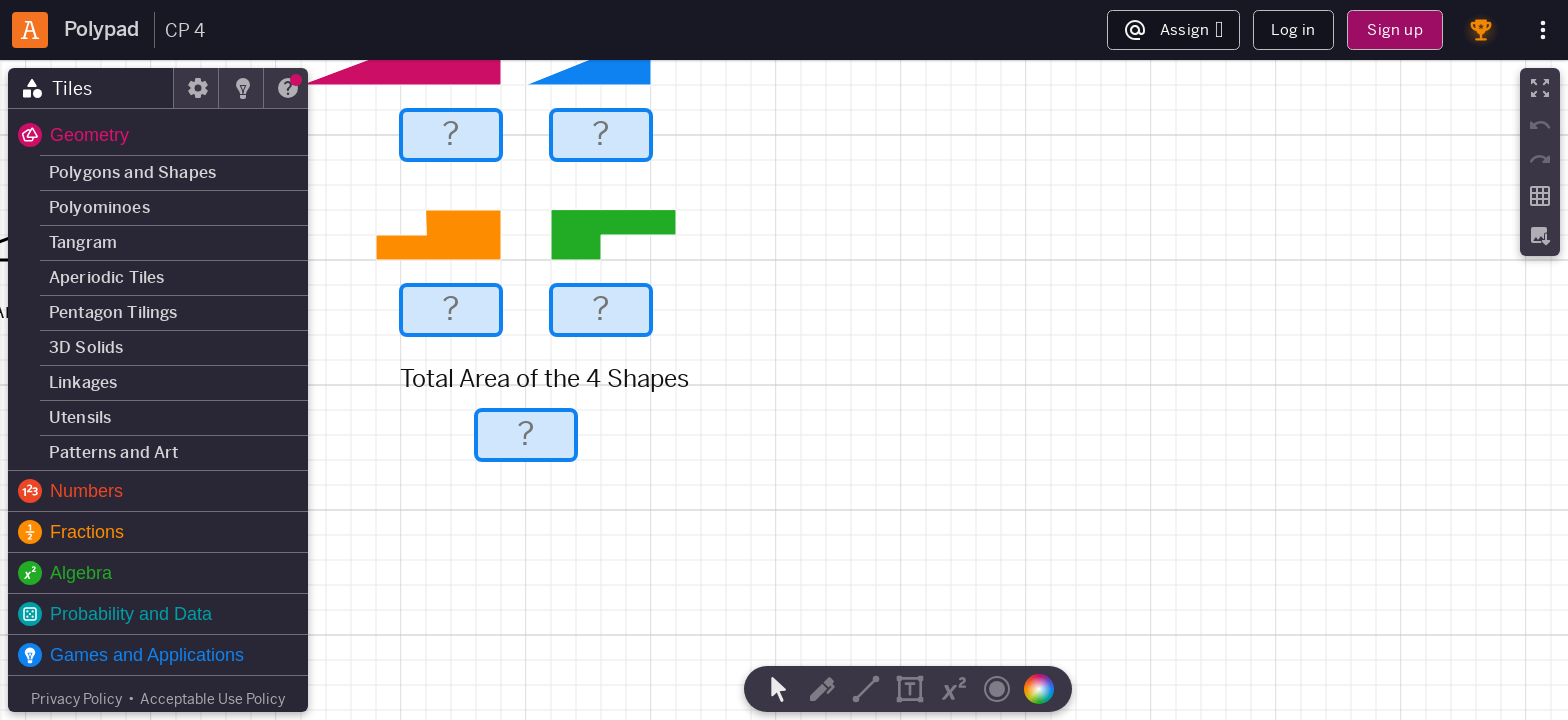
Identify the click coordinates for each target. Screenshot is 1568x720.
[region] (784, 390)
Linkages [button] (83, 382)
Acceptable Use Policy (212, 699)
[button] (158, 135)
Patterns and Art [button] (114, 452)
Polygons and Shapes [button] (132, 172)
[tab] (91, 88)
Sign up (1394, 29)
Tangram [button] (83, 242)
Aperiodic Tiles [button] (106, 277)
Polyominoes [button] (99, 207)
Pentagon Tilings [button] (113, 312)
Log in (1293, 29)
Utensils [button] (80, 417)
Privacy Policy (76, 699)
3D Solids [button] (86, 347)
